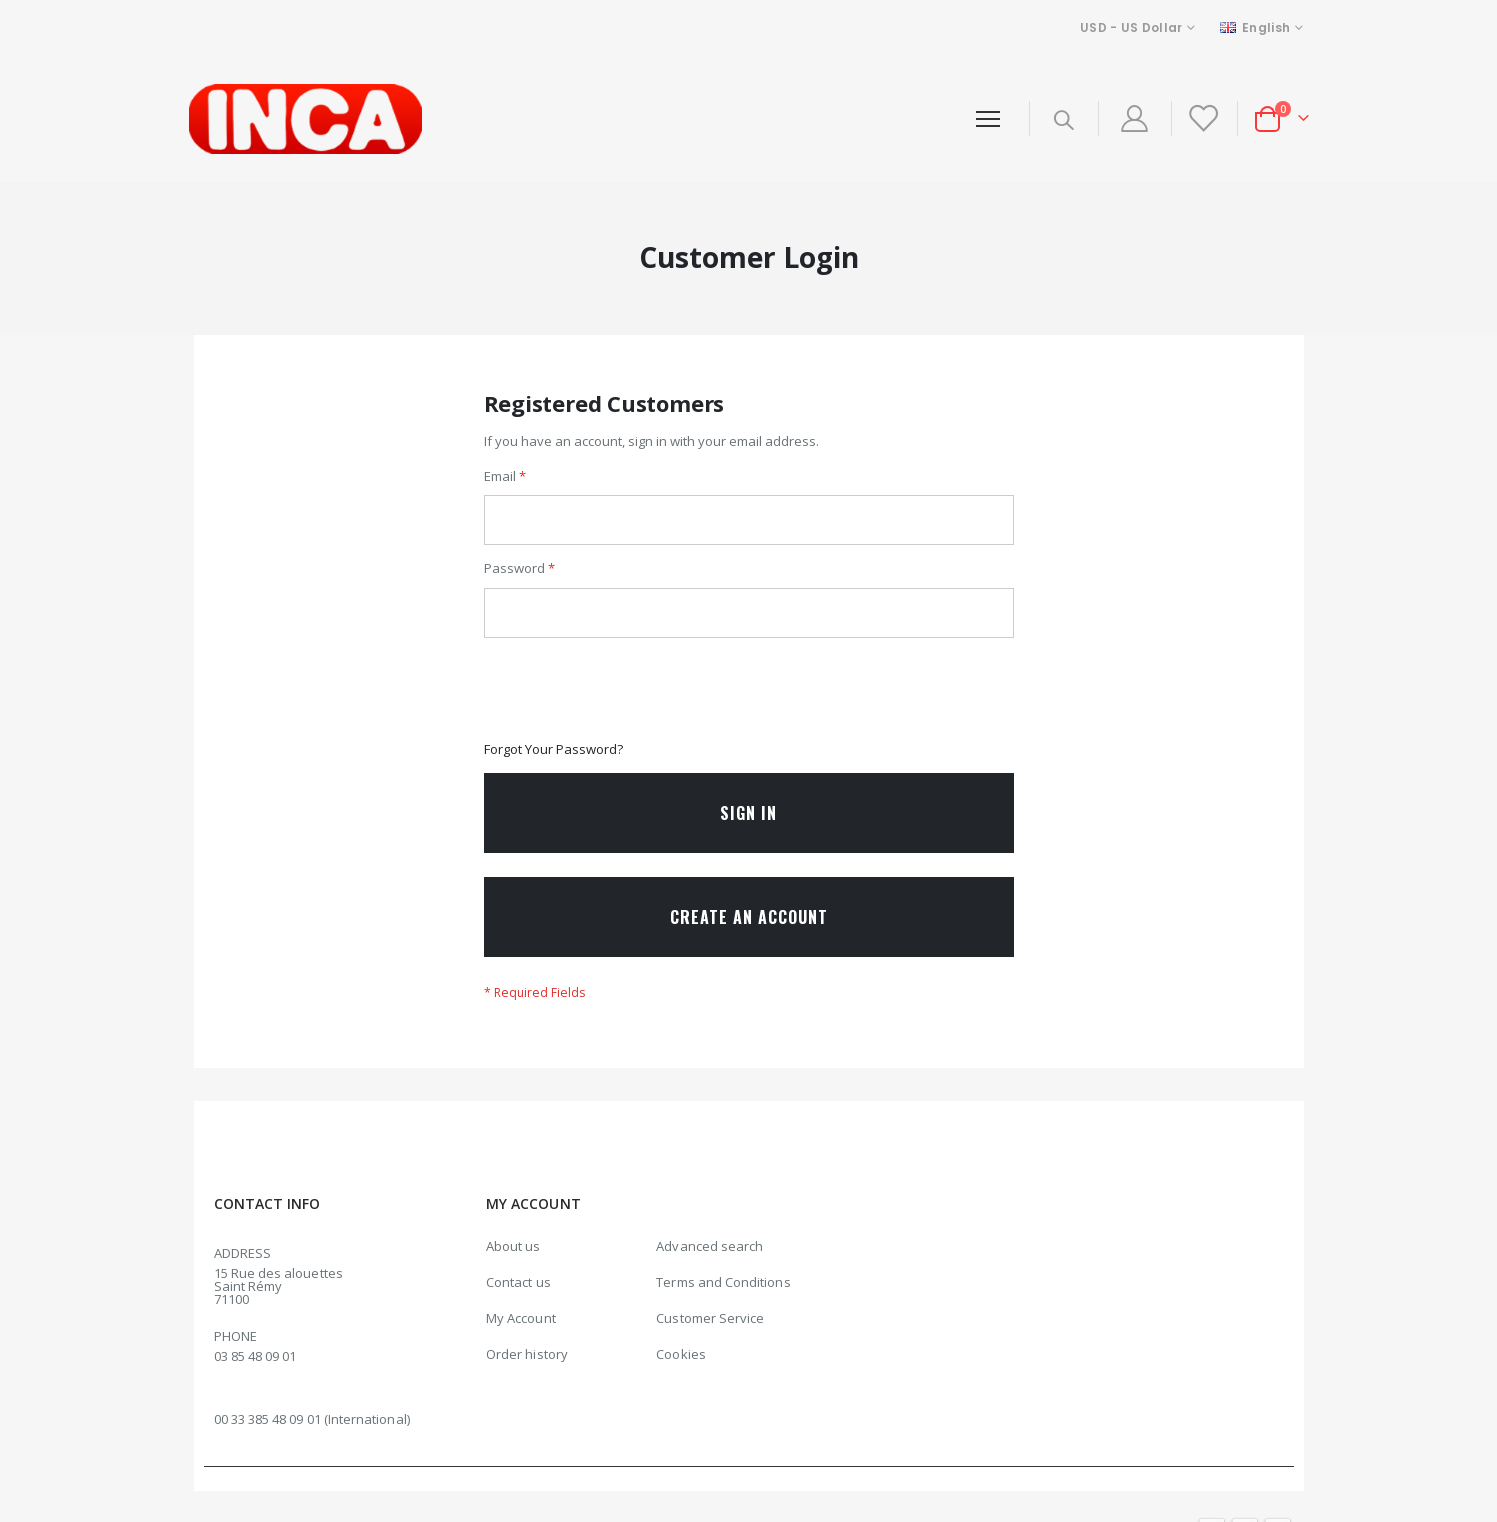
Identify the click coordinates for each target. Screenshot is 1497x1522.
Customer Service (710, 1334)
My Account (521, 1334)
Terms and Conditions (723, 1298)
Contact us (518, 1298)
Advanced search (709, 1262)
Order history (527, 1370)
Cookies (680, 1370)
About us (513, 1262)
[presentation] (636, 700)
